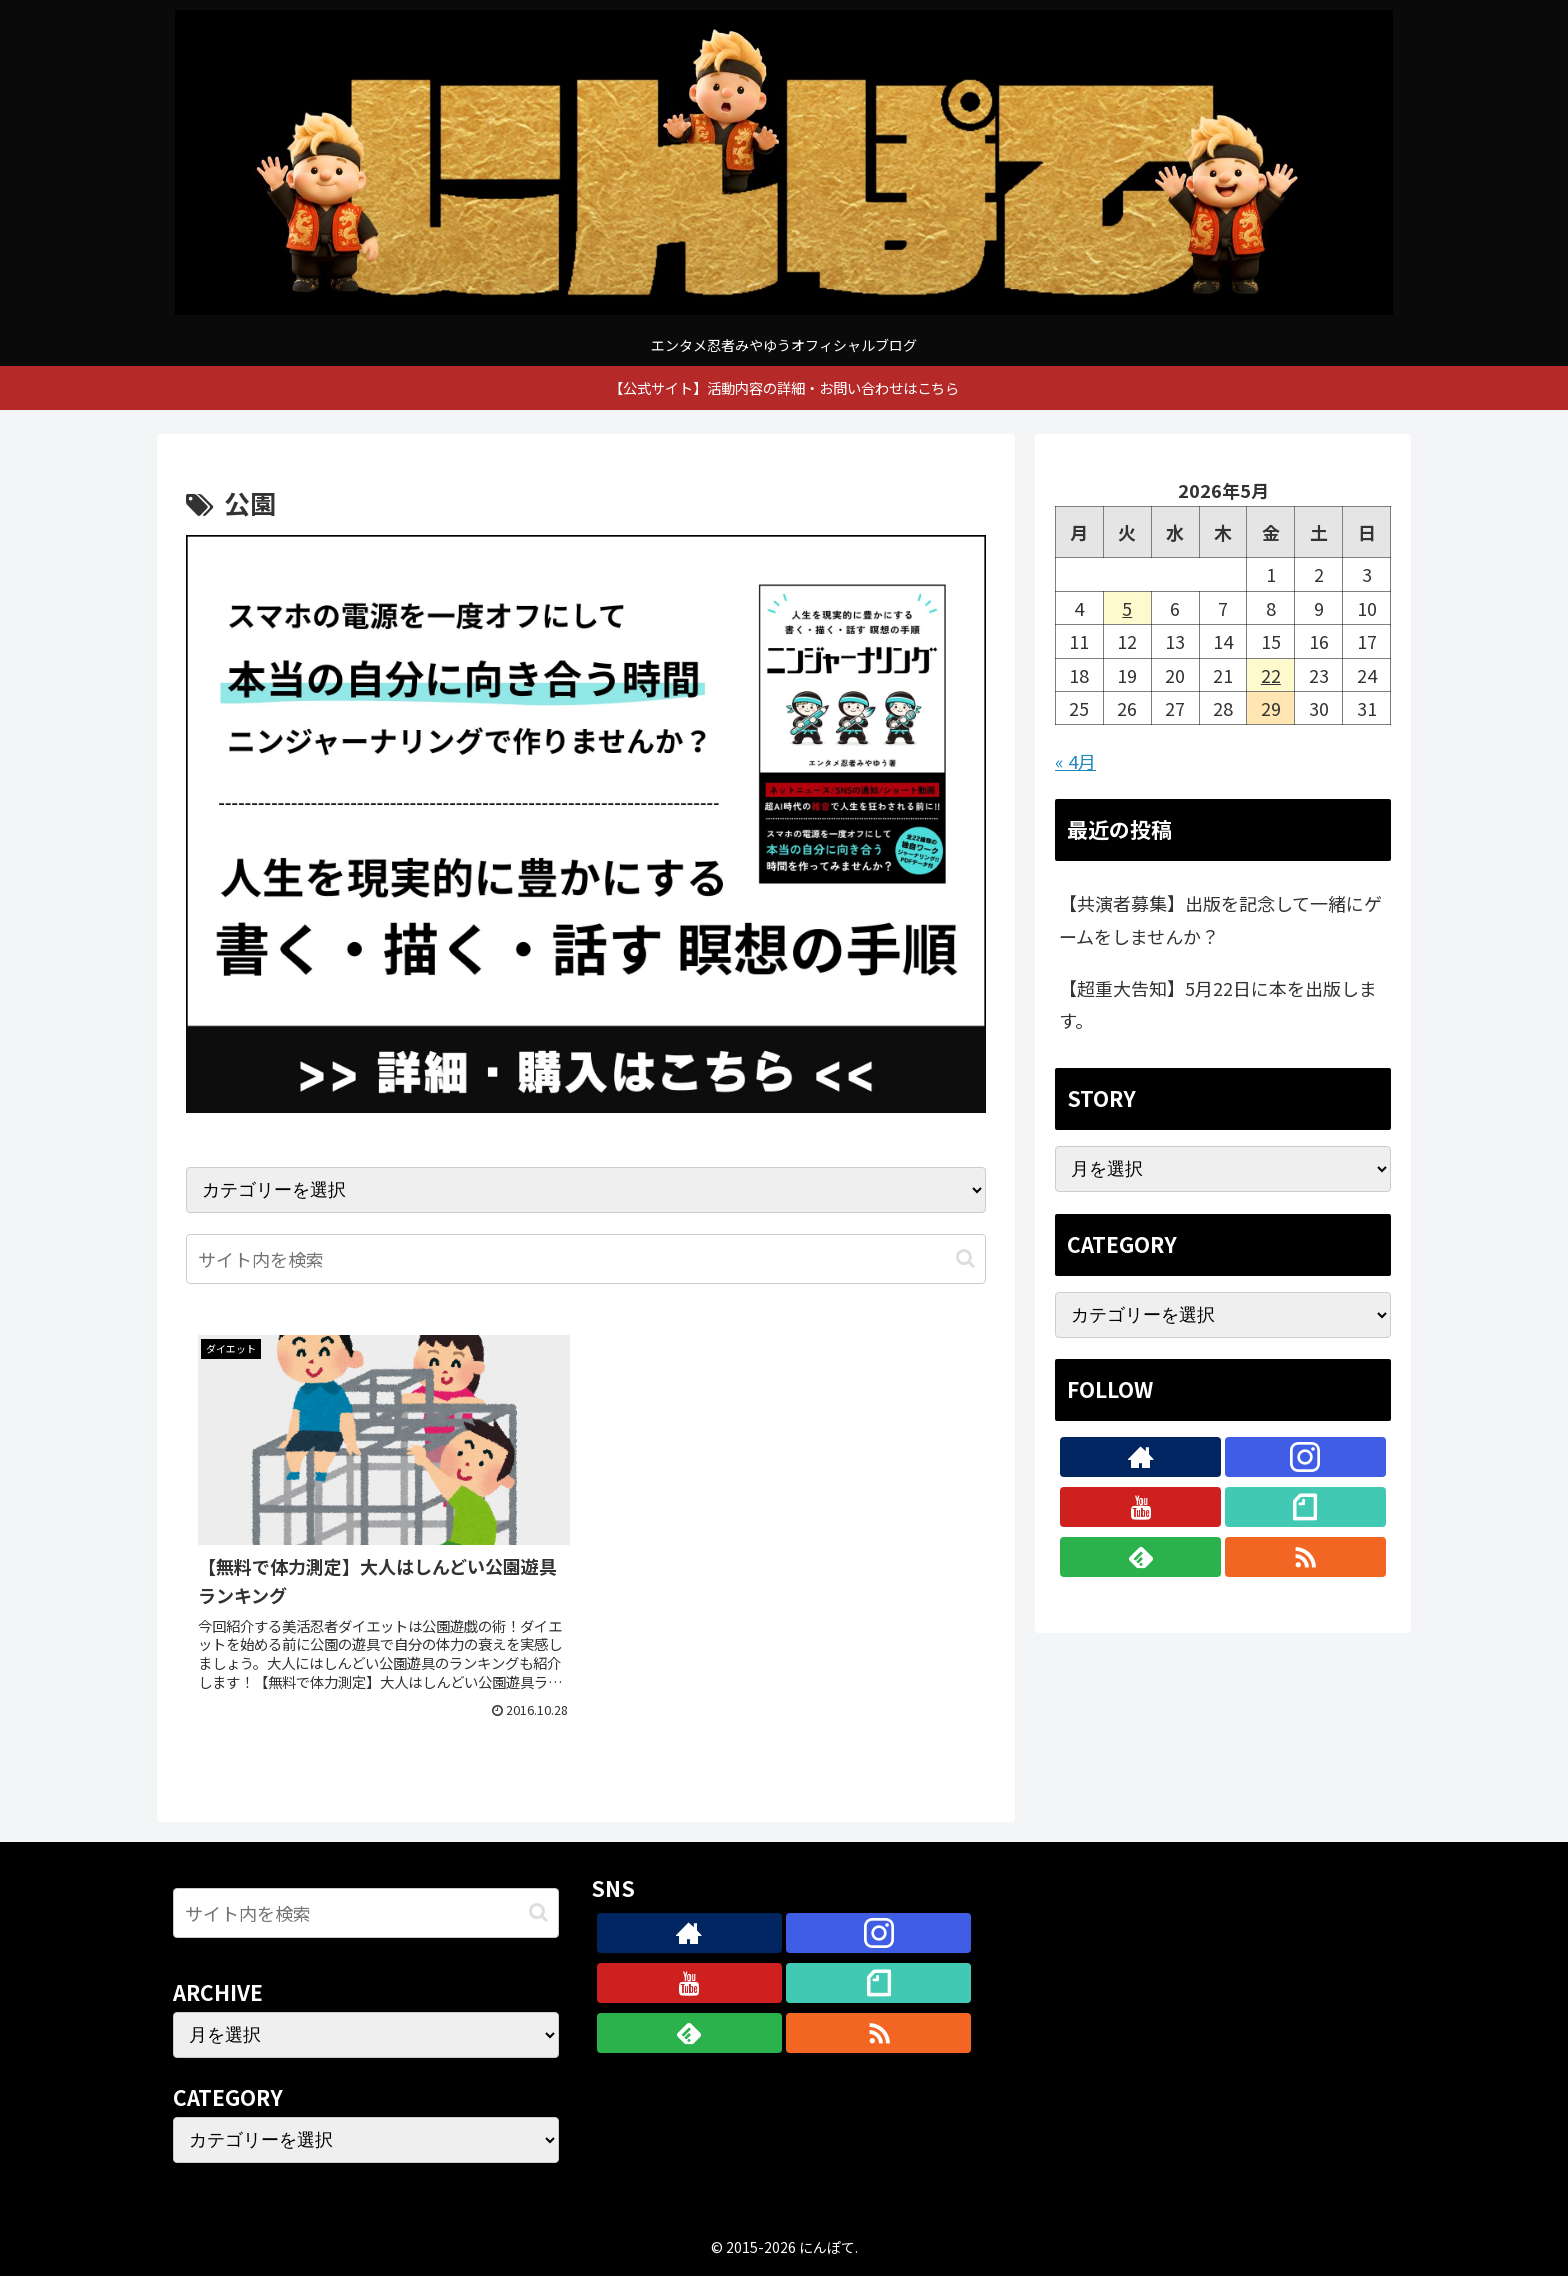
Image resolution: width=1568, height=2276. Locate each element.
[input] (586, 1259)
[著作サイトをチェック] (1140, 1457)
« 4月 (1075, 761)
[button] (965, 1258)
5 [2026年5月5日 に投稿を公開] (1127, 608)
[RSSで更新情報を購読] (1305, 1557)
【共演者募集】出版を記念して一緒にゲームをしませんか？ (1220, 919)
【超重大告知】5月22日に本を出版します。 (1218, 1004)
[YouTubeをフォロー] (1140, 1507)
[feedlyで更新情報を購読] (1140, 1557)
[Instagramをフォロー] (1305, 1457)
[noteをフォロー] (1305, 1507)
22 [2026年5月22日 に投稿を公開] (1271, 675)
